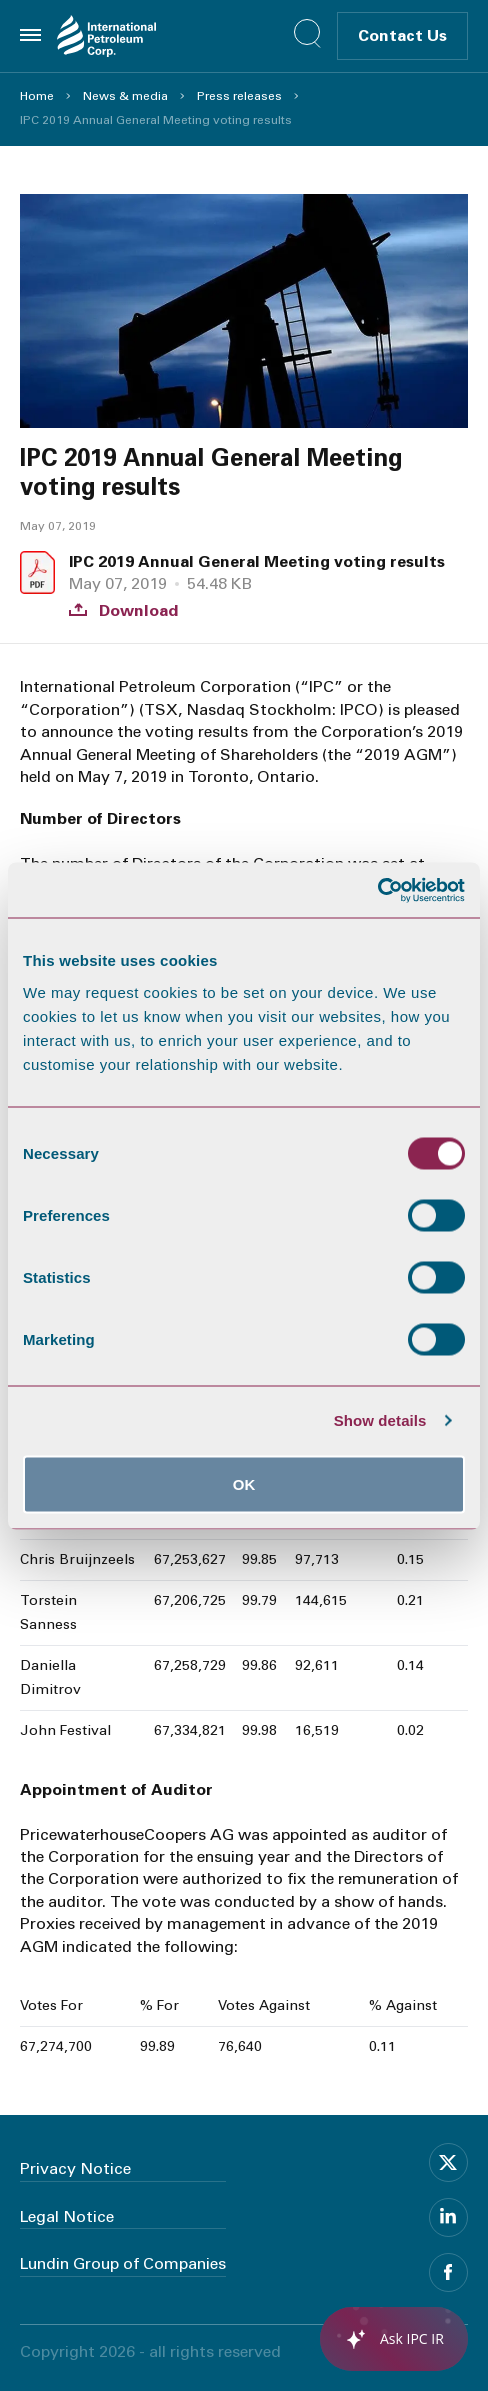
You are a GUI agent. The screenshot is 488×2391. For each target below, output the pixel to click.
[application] (384, 2339)
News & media (125, 96)
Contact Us (402, 35)
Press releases (239, 96)
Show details (380, 1420)
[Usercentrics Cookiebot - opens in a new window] (377, 890)
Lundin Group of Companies (123, 2263)
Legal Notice (67, 2216)
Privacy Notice (75, 2168)
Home (37, 96)
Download (123, 611)
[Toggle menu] (30, 35)
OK (244, 1483)
